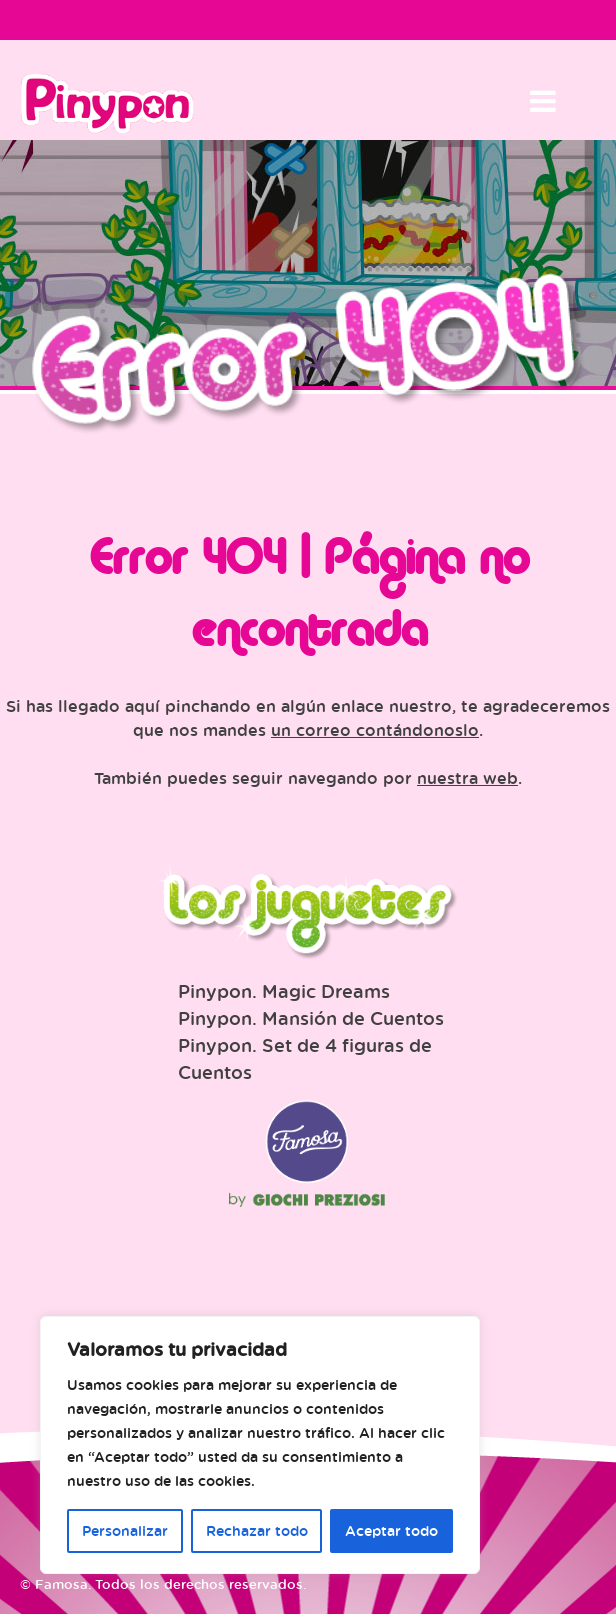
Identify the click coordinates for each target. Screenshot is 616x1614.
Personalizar (125, 1530)
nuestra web (467, 778)
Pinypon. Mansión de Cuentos (311, 1018)
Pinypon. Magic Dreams (284, 991)
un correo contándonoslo (375, 730)
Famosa (307, 1178)
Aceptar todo (391, 1530)
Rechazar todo (257, 1530)
